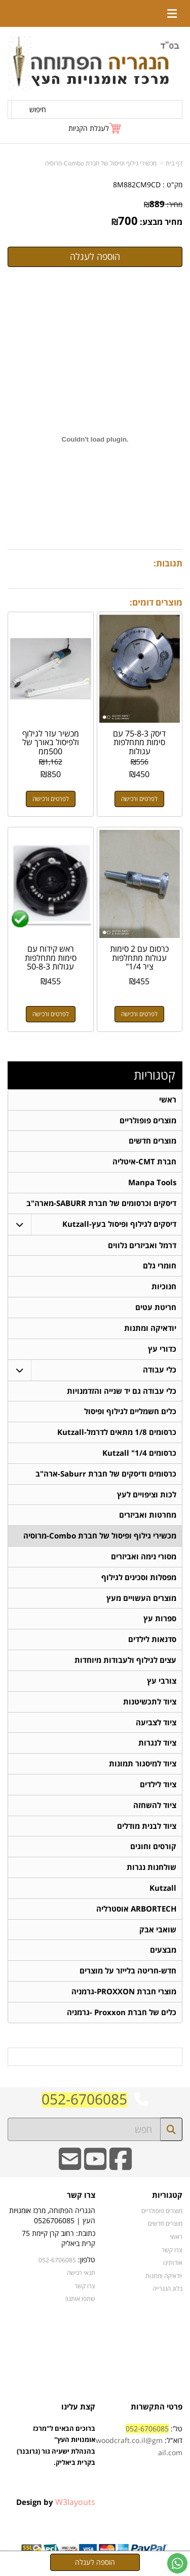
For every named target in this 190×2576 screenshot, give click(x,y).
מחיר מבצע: (161, 221)
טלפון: (86, 2263)
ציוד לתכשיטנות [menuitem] (149, 1704)
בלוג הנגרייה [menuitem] (167, 2292)
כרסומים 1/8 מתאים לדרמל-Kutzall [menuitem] (116, 1433)
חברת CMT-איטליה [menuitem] (144, 1162)
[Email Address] (70, 2169)
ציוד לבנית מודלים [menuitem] (146, 1829)
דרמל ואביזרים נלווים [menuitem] (142, 1246)
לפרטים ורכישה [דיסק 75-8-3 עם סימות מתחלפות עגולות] (139, 798)
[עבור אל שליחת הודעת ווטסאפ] (177, 2563)
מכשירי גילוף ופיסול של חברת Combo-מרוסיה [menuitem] (99, 1537)
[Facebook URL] (120, 2169)
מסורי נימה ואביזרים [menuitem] (143, 1558)
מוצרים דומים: (156, 602)
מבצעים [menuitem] (163, 1954)
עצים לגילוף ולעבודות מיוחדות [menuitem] (125, 1662)
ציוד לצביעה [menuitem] (156, 1725)
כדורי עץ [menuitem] (162, 1350)
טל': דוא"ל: (139, 2445)
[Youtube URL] (95, 2169)
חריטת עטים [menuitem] (155, 1308)
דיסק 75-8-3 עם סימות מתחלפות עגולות (139, 742)
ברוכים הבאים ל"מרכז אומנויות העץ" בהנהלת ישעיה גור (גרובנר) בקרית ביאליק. (56, 2461)
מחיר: (163, 204)
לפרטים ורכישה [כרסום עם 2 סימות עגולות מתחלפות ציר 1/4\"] (139, 1014)
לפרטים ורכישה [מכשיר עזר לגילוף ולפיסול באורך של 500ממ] (50, 798)
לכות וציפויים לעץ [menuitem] (146, 1496)
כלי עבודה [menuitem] (159, 1370)
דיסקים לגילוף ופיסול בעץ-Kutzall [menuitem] (119, 1224)
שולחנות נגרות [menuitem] (151, 1870)
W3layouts (75, 2506)
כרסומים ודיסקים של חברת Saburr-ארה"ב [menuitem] (105, 1475)
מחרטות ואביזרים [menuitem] (147, 1517)
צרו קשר (81, 2199)
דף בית (174, 163)
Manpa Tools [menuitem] (152, 1183)
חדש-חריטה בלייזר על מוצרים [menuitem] (128, 1974)
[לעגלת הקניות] (95, 128)
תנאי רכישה (81, 2276)
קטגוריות (154, 1075)
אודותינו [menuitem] (172, 2266)
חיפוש (37, 109)
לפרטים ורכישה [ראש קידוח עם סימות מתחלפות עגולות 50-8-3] (50, 1014)
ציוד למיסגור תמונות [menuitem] (142, 1766)
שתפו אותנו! (80, 2302)
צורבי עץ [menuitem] (161, 1683)
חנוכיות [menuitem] (163, 1287)
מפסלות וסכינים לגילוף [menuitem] (138, 1579)
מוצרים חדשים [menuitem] (152, 1141)
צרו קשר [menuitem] (172, 2254)
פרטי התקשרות (156, 2410)
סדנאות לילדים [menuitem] (152, 1641)
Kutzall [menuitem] (162, 1891)
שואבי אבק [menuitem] (157, 1933)
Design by (55, 2506)
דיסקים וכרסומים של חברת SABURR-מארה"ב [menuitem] (101, 1203)
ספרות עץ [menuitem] (159, 1621)
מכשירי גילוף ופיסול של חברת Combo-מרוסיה (101, 163)
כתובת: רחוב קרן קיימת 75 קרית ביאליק (58, 2243)
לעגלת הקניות (88, 128)
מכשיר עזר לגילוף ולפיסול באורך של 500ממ (50, 742)
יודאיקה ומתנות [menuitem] (150, 1329)
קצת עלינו (78, 2410)
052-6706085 (84, 2103)
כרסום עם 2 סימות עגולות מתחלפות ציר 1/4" (139, 957)
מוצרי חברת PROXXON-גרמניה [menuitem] (123, 1995)
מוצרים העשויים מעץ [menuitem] (141, 1600)
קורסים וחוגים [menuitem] (153, 1850)
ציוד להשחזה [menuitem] (154, 1808)
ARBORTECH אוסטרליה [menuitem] (136, 1912)
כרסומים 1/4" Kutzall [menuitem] (139, 1454)
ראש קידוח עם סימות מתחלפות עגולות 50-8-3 (51, 957)
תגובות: (168, 563)
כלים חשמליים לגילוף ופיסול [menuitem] (130, 1413)
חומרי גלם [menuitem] (159, 1266)
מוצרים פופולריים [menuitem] (148, 1120)
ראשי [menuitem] (167, 1099)
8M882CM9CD (137, 184)
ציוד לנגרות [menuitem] (157, 1746)
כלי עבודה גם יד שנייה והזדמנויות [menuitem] (121, 1392)
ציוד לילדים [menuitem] (158, 1787)
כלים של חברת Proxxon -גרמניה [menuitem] (121, 2016)
